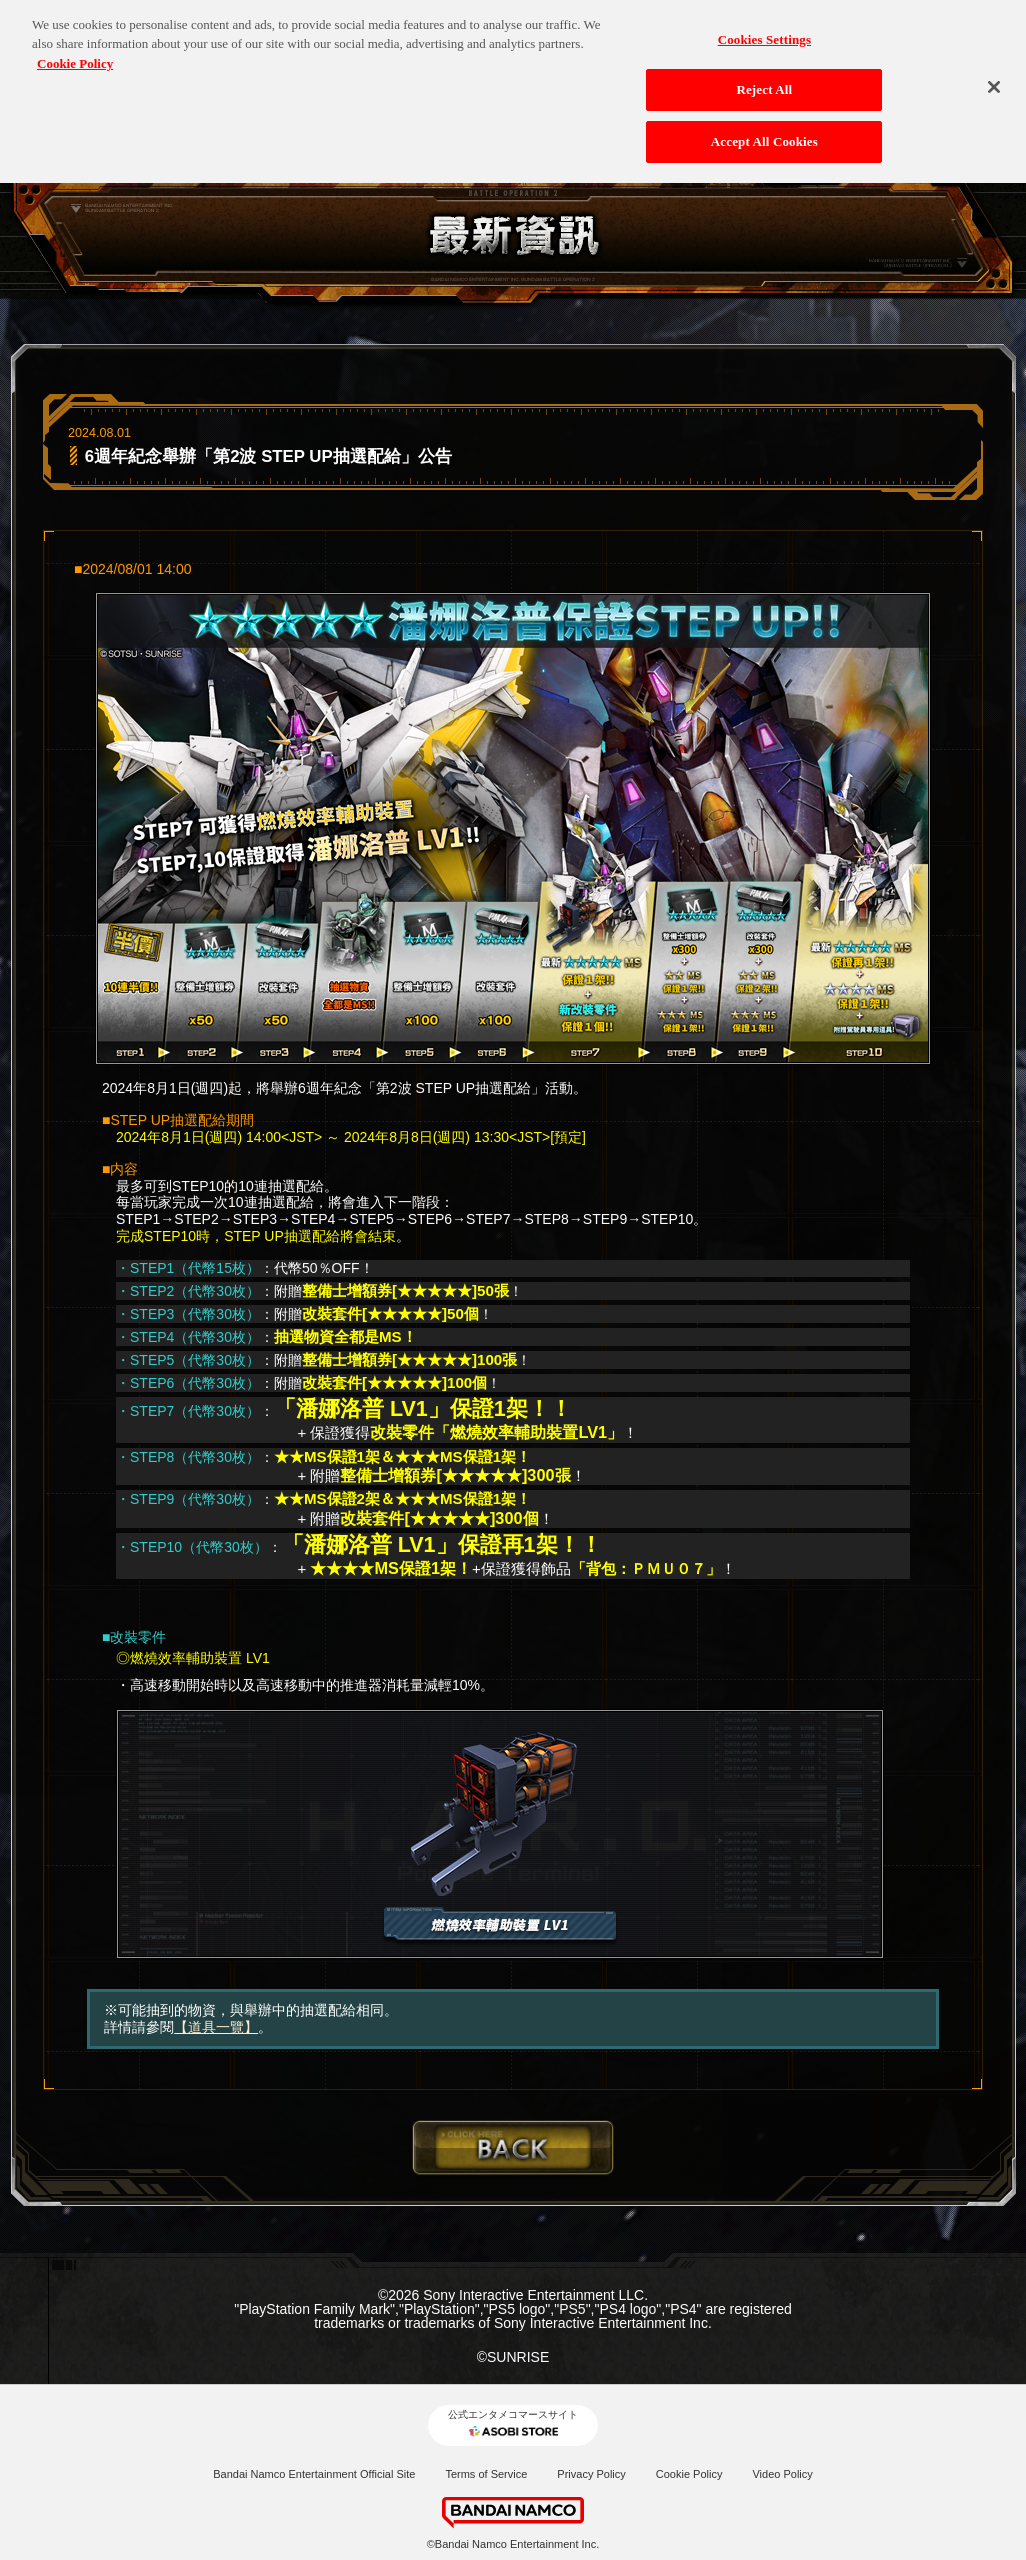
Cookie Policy (689, 2474)
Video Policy (782, 2474)
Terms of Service (486, 2474)
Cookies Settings (764, 31)
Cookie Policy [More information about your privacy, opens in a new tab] (75, 55)
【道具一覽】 (216, 2027)
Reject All (764, 82)
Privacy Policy (591, 2474)
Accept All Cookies (764, 133)
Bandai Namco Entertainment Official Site (314, 2474)
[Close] (994, 79)
